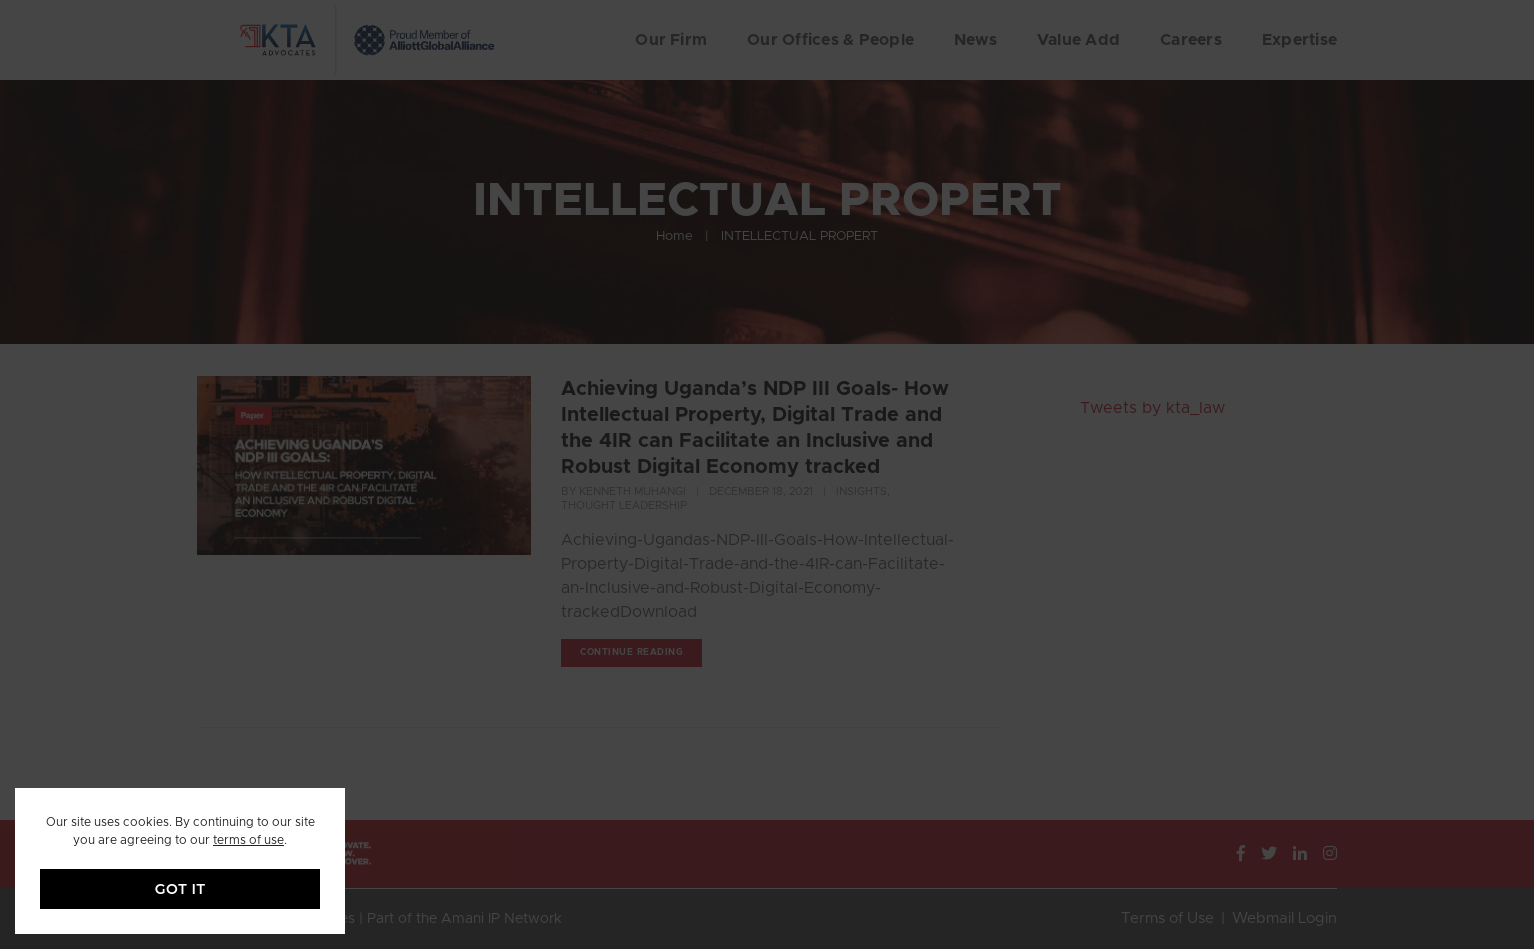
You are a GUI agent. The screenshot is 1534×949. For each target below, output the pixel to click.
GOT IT (180, 889)
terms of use (248, 840)
